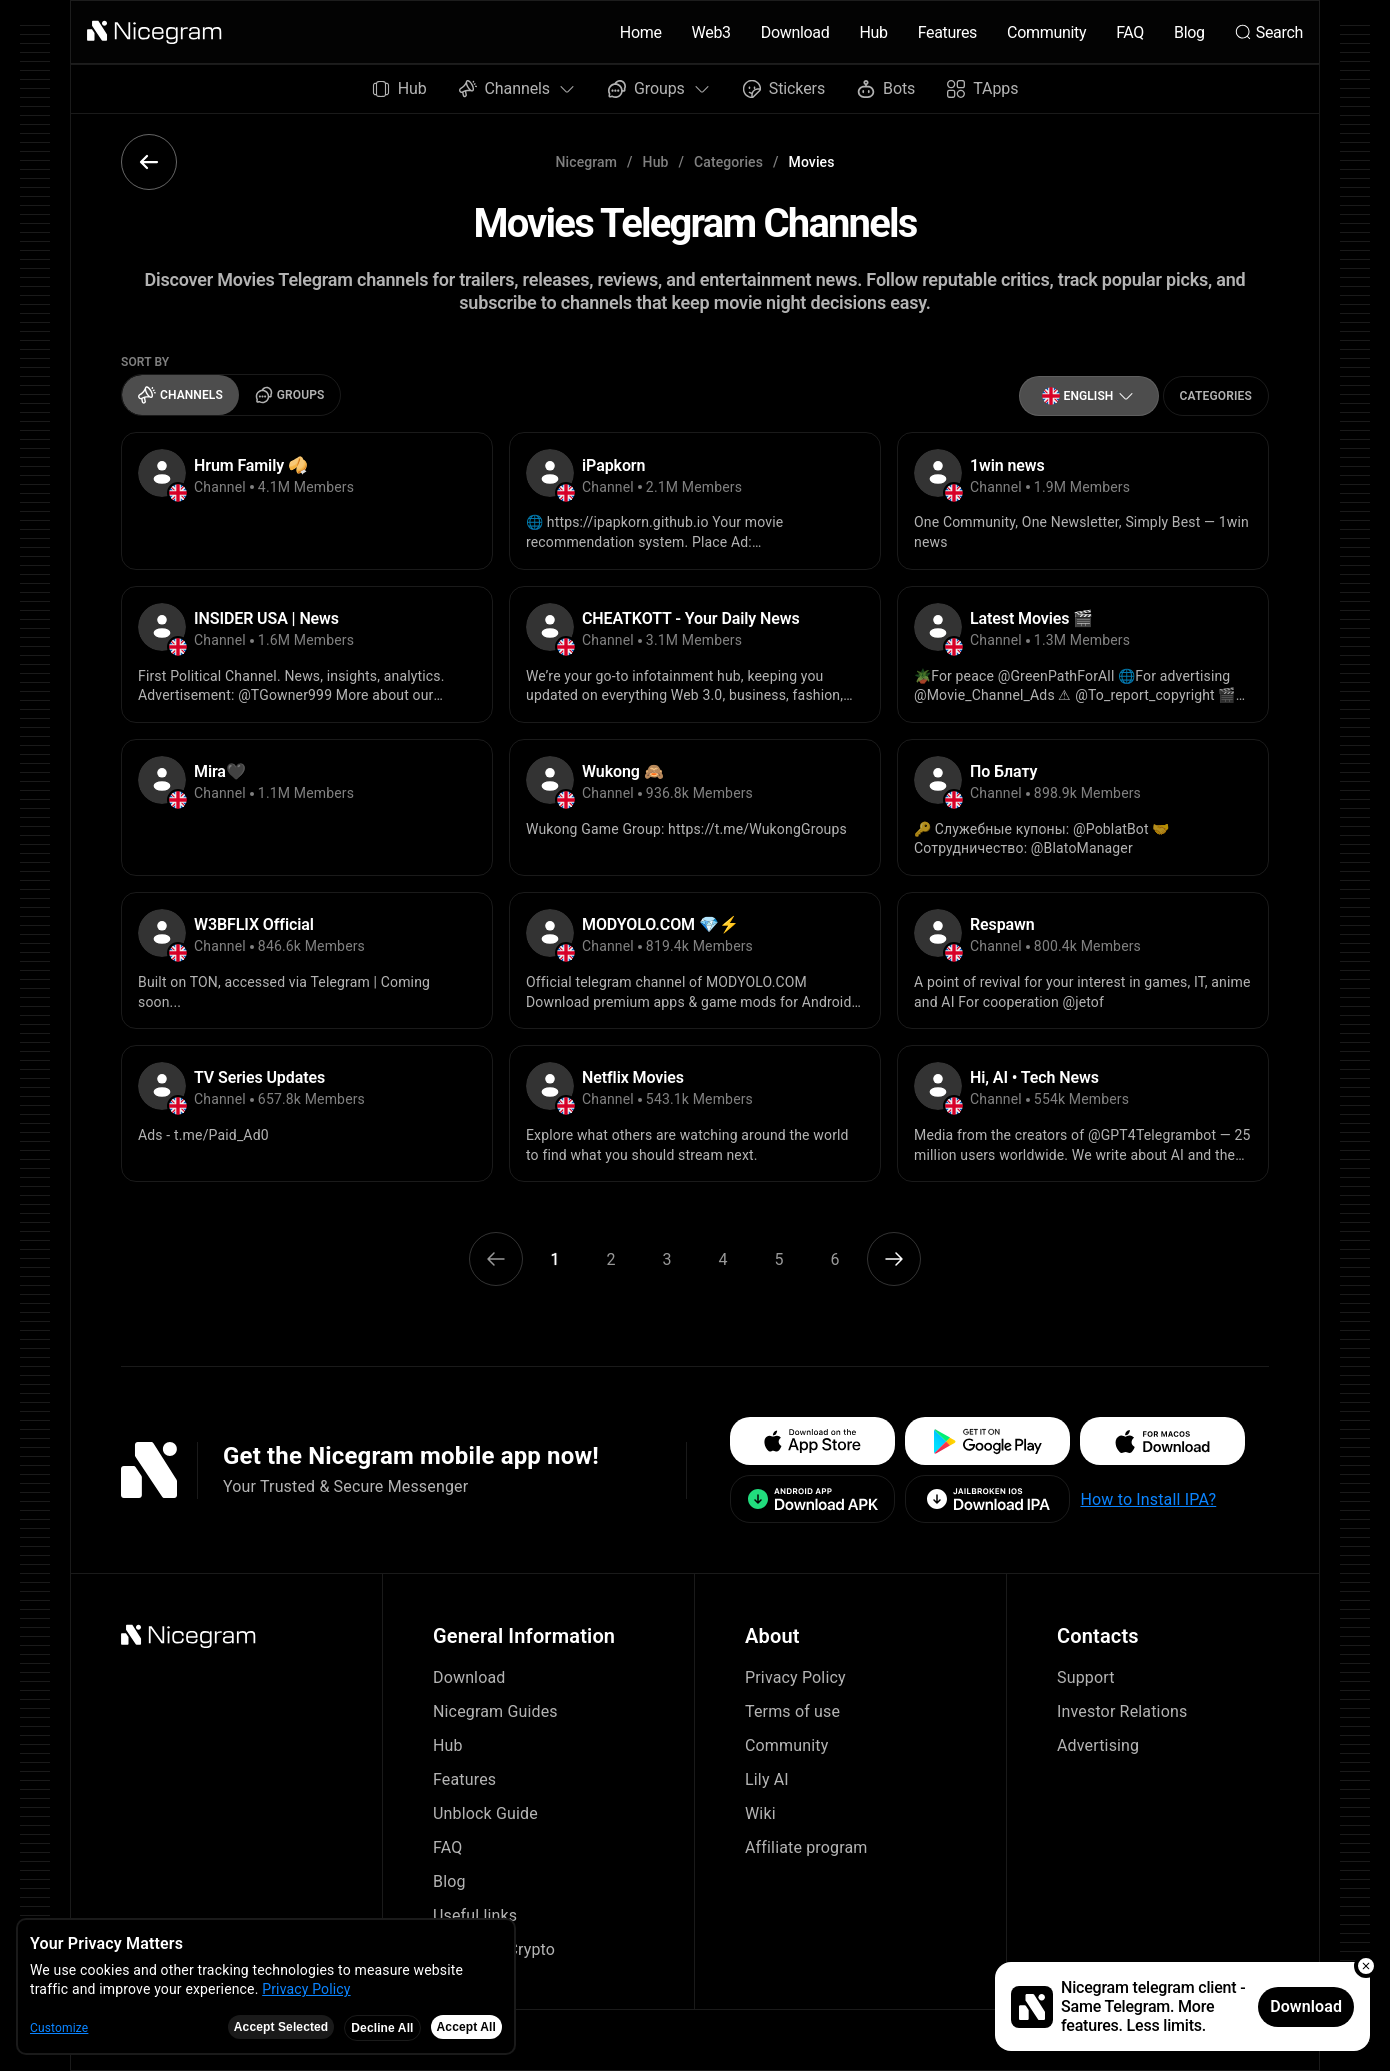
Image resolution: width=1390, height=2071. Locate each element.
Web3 (711, 32)
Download (795, 32)
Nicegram (587, 162)
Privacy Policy (795, 1677)
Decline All (382, 2028)
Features (947, 32)
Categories (728, 162)
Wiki (760, 1813)
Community (1046, 32)
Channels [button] (517, 88)
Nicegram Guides (495, 1711)
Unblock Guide (485, 1813)
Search (1269, 32)
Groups (290, 395)
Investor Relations (1122, 1711)
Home (641, 32)
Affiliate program (806, 1847)
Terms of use (792, 1711)
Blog (1189, 32)
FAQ (1130, 32)
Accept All (466, 2027)
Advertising (1098, 1745)
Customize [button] (59, 2028)
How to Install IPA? (1148, 1499)
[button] (155, 32)
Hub (873, 32)
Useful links (475, 1915)
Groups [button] (659, 88)
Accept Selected (281, 2027)
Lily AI (767, 1779)
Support (1086, 1677)
